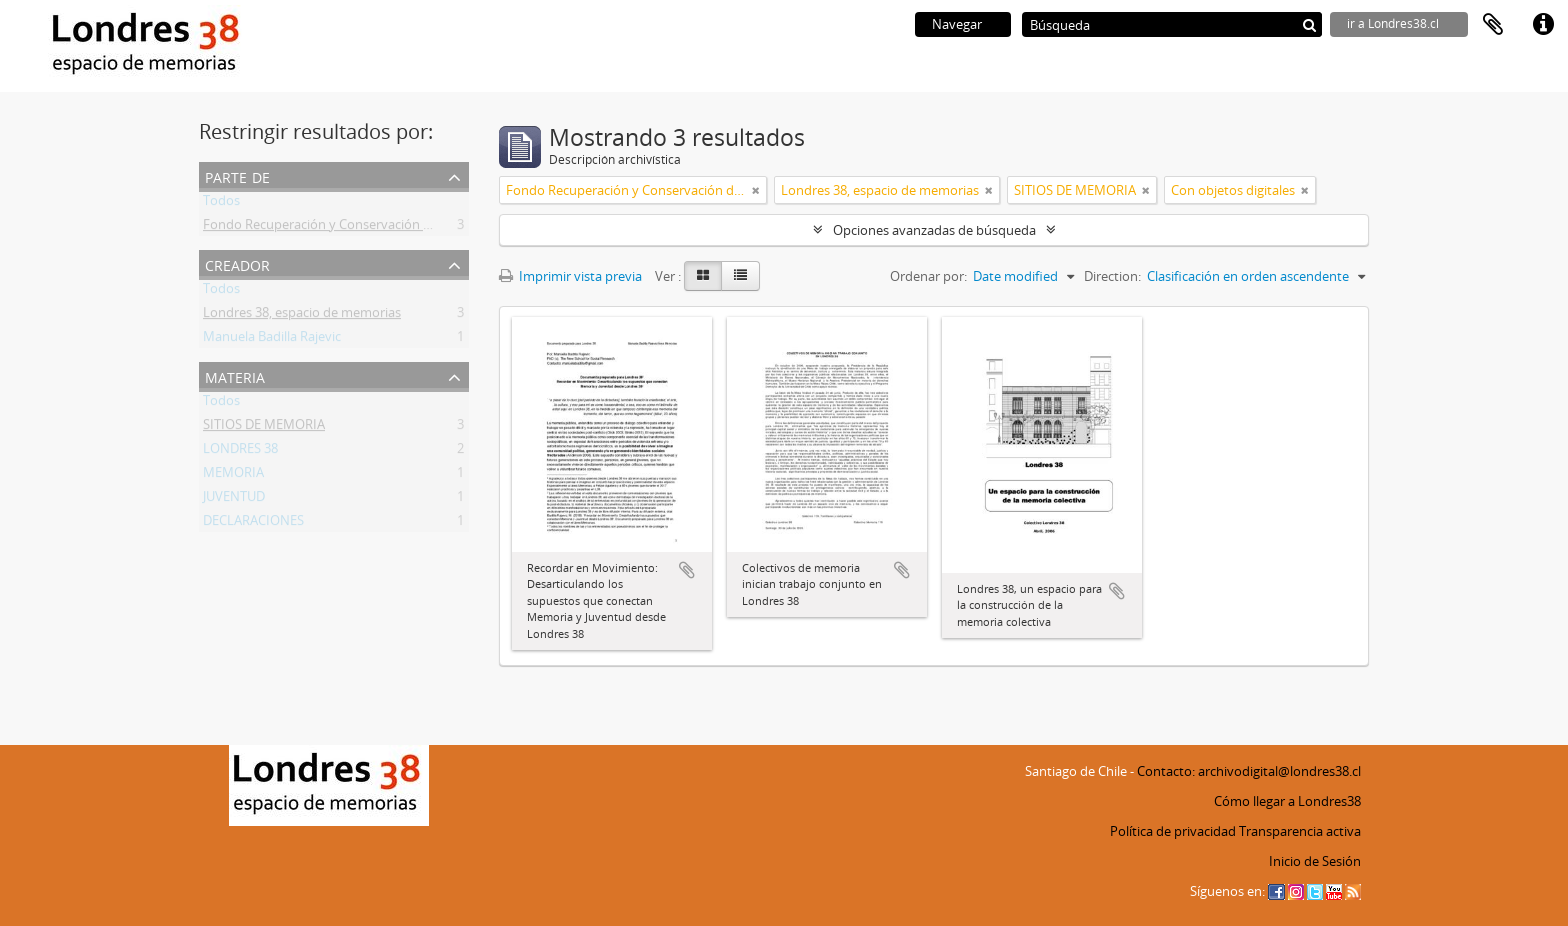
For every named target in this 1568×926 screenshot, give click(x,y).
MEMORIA (233, 476)
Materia (235, 375)
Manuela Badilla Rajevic (272, 340)
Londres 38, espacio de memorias (302, 316)
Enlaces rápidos (1543, 25)
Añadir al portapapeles (687, 570)
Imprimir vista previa (570, 276)
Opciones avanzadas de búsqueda (934, 230)
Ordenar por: (928, 276)
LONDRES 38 (240, 452)
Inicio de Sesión (1315, 861)
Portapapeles (1493, 25)
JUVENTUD (234, 500)
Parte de (237, 175)
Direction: (1112, 276)
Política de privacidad (1173, 831)
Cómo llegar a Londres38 (1287, 801)
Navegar (957, 24)
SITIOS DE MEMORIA (264, 428)
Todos (221, 204)
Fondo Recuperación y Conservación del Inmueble (352, 228)
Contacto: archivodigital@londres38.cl (1249, 771)
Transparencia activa (1300, 831)
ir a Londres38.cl (1393, 23)
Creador (237, 263)
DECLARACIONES (253, 524)
